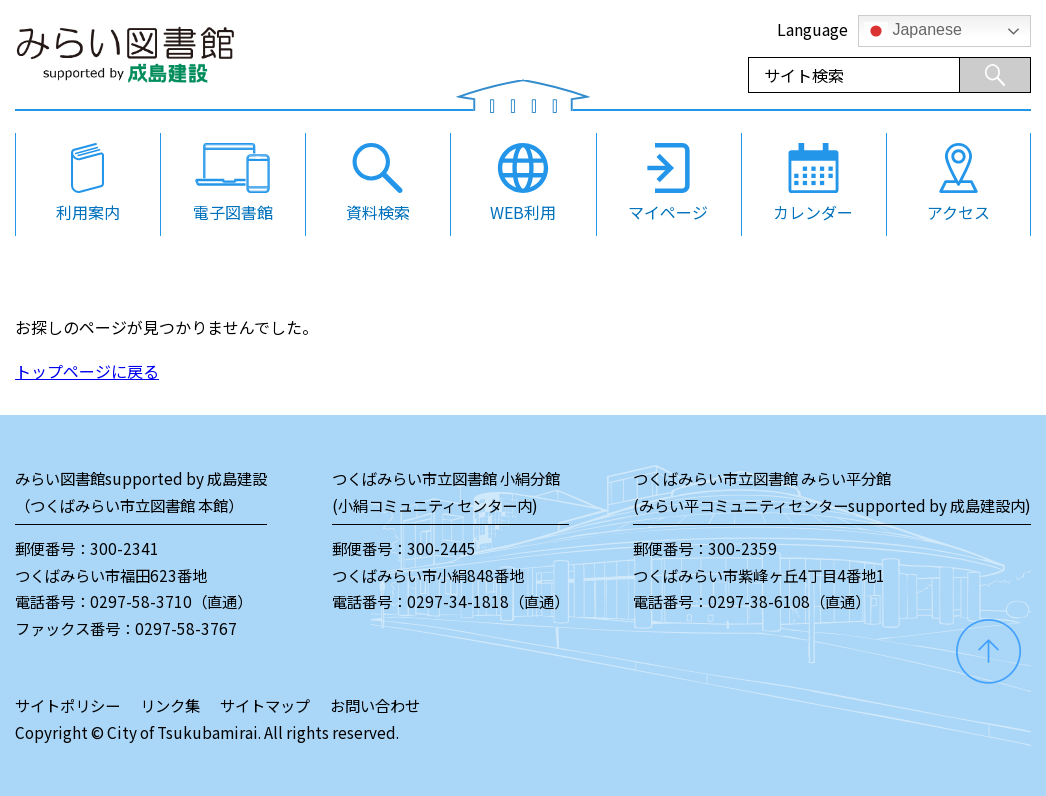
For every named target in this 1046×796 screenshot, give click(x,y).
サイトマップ (265, 705)
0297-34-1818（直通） (488, 601)
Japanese (913, 31)
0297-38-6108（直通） (789, 601)
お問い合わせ (375, 705)
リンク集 (170, 705)
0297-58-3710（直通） (171, 601)
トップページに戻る (87, 371)
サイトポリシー (67, 705)
